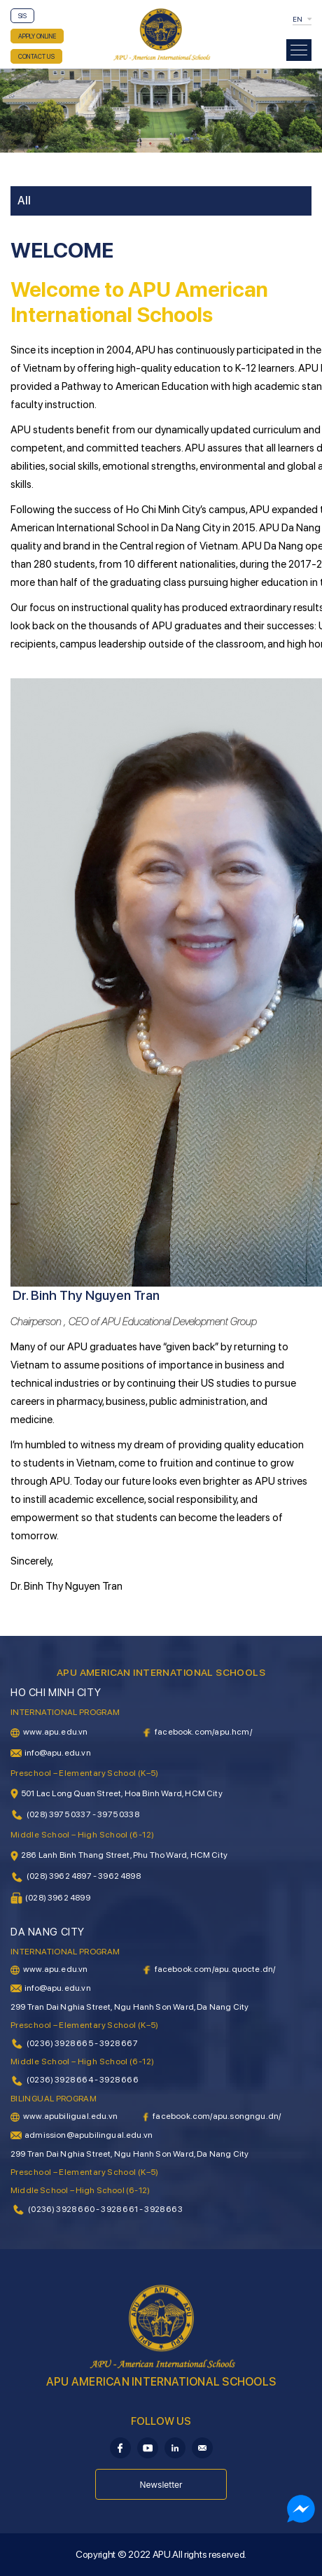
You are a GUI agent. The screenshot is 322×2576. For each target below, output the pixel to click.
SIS (22, 16)
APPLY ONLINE (37, 36)
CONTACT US (36, 56)
